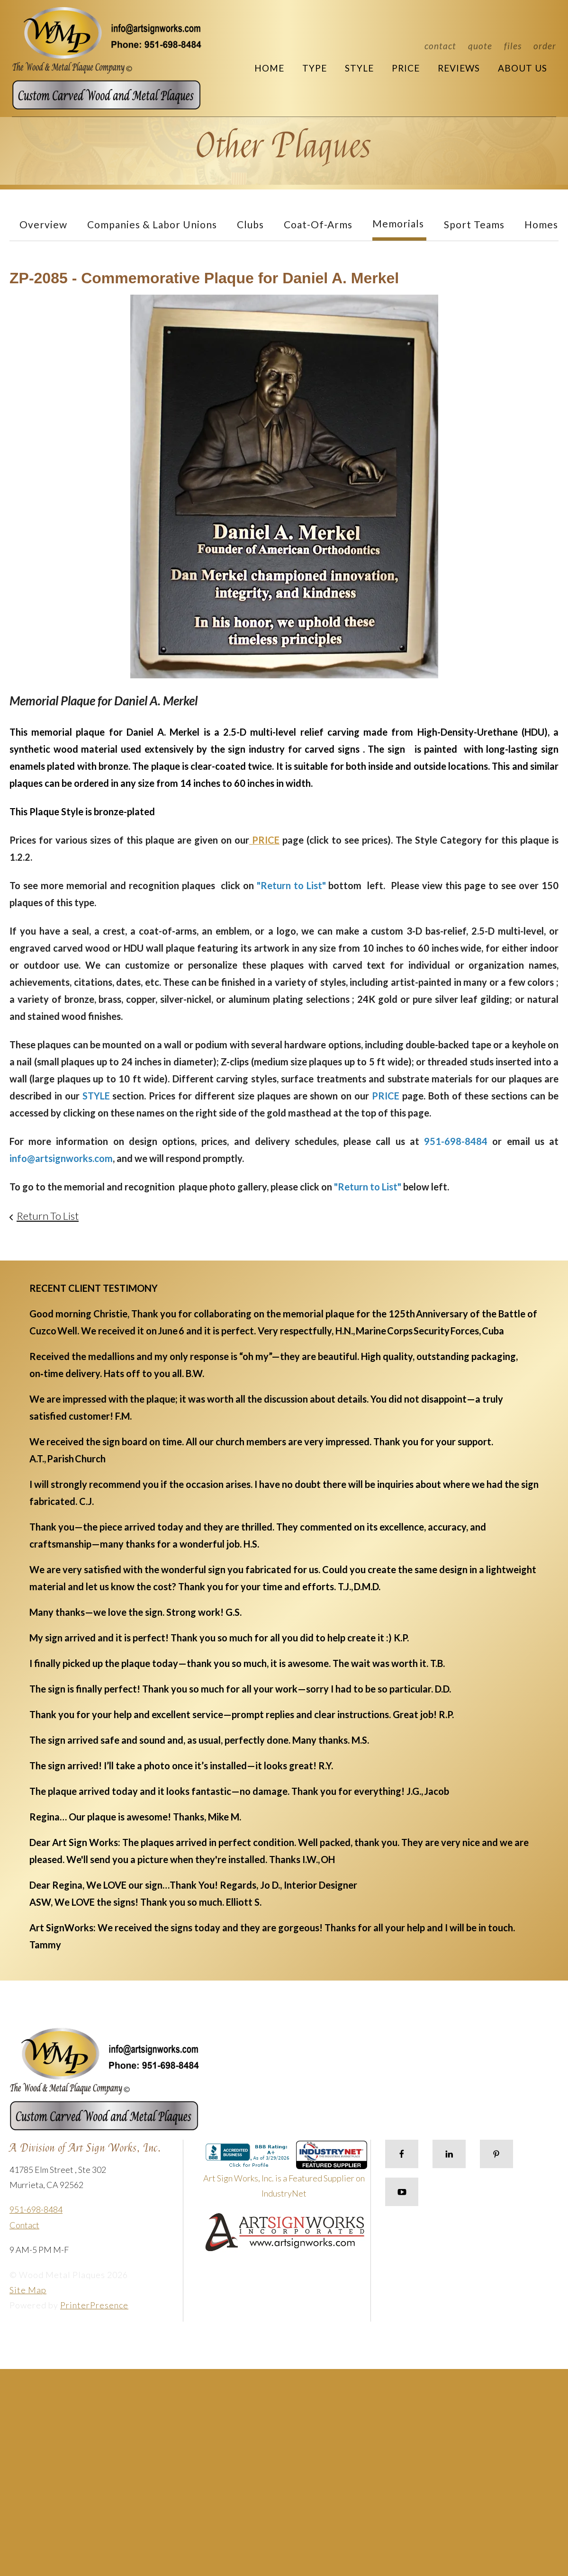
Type (314, 68)
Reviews (459, 68)
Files (513, 45)
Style (359, 68)
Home (269, 68)
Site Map (27, 2290)
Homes (541, 224)
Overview (43, 224)
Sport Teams (474, 224)
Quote (480, 45)
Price (406, 68)
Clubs (250, 224)
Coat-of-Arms (318, 224)
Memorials (398, 223)
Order (544, 45)
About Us (522, 68)
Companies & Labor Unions (152, 224)
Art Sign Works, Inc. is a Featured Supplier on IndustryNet (285, 2173)
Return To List (48, 1215)
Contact (440, 45)
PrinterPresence (94, 2305)
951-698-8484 (36, 2209)
